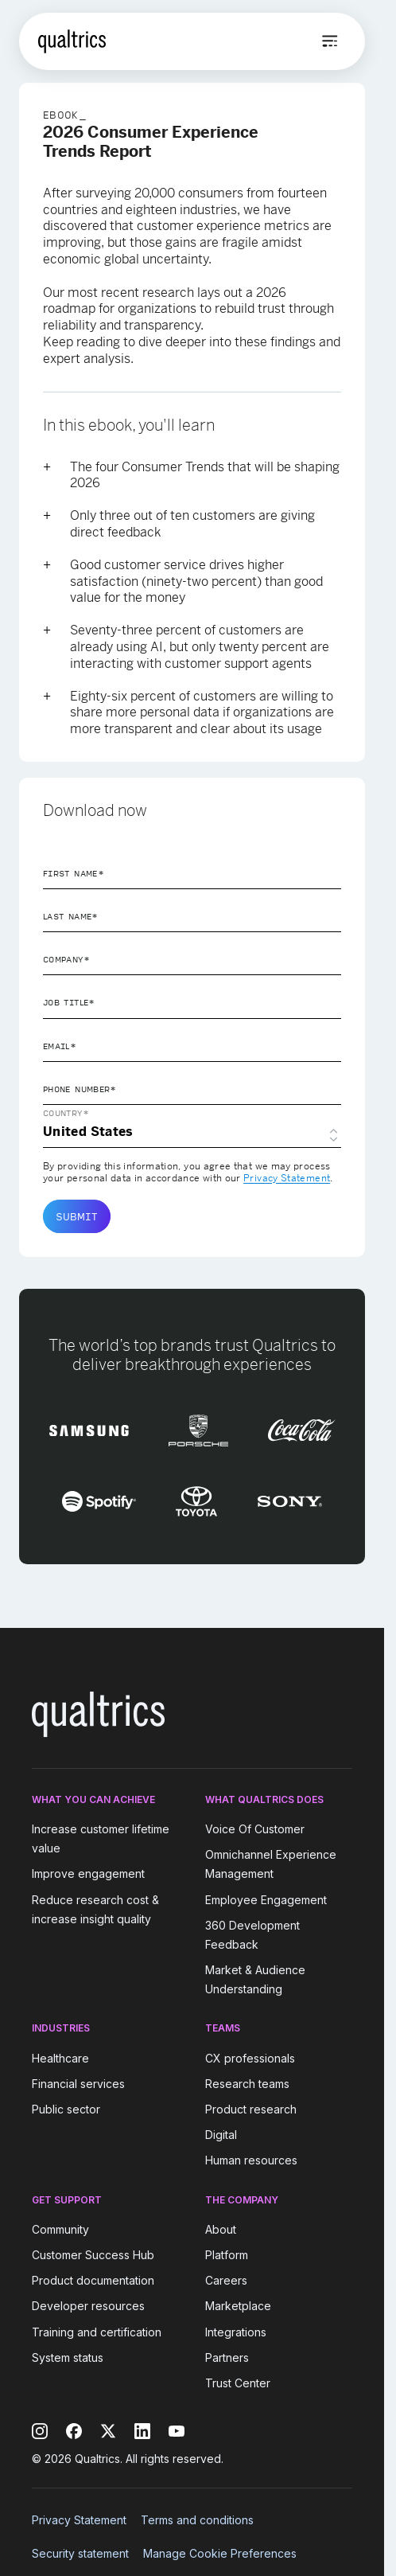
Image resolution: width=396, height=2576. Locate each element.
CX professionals (250, 2058)
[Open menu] (330, 41)
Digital (221, 2134)
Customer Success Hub (93, 2255)
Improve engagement (88, 1874)
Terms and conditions (197, 2520)
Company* (66, 959)
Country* (66, 1113)
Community (60, 2229)
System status (67, 2357)
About (220, 2229)
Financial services (78, 2083)
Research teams (247, 2083)
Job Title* (69, 1002)
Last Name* (71, 916)
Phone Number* (80, 1089)
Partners (227, 2357)
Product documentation (93, 2280)
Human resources (251, 2161)
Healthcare (60, 2058)
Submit (77, 1216)
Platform (226, 2255)
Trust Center (237, 2383)
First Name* (73, 873)
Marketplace (238, 2306)
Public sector (66, 2109)
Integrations (235, 2332)
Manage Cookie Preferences (220, 2553)
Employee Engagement (266, 1900)
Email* (59, 1046)
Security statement (80, 2553)
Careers (226, 2280)
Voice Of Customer (255, 1829)
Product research (251, 2109)
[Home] (72, 41)
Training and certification (96, 2332)
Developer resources (88, 2306)
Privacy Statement (286, 1178)
